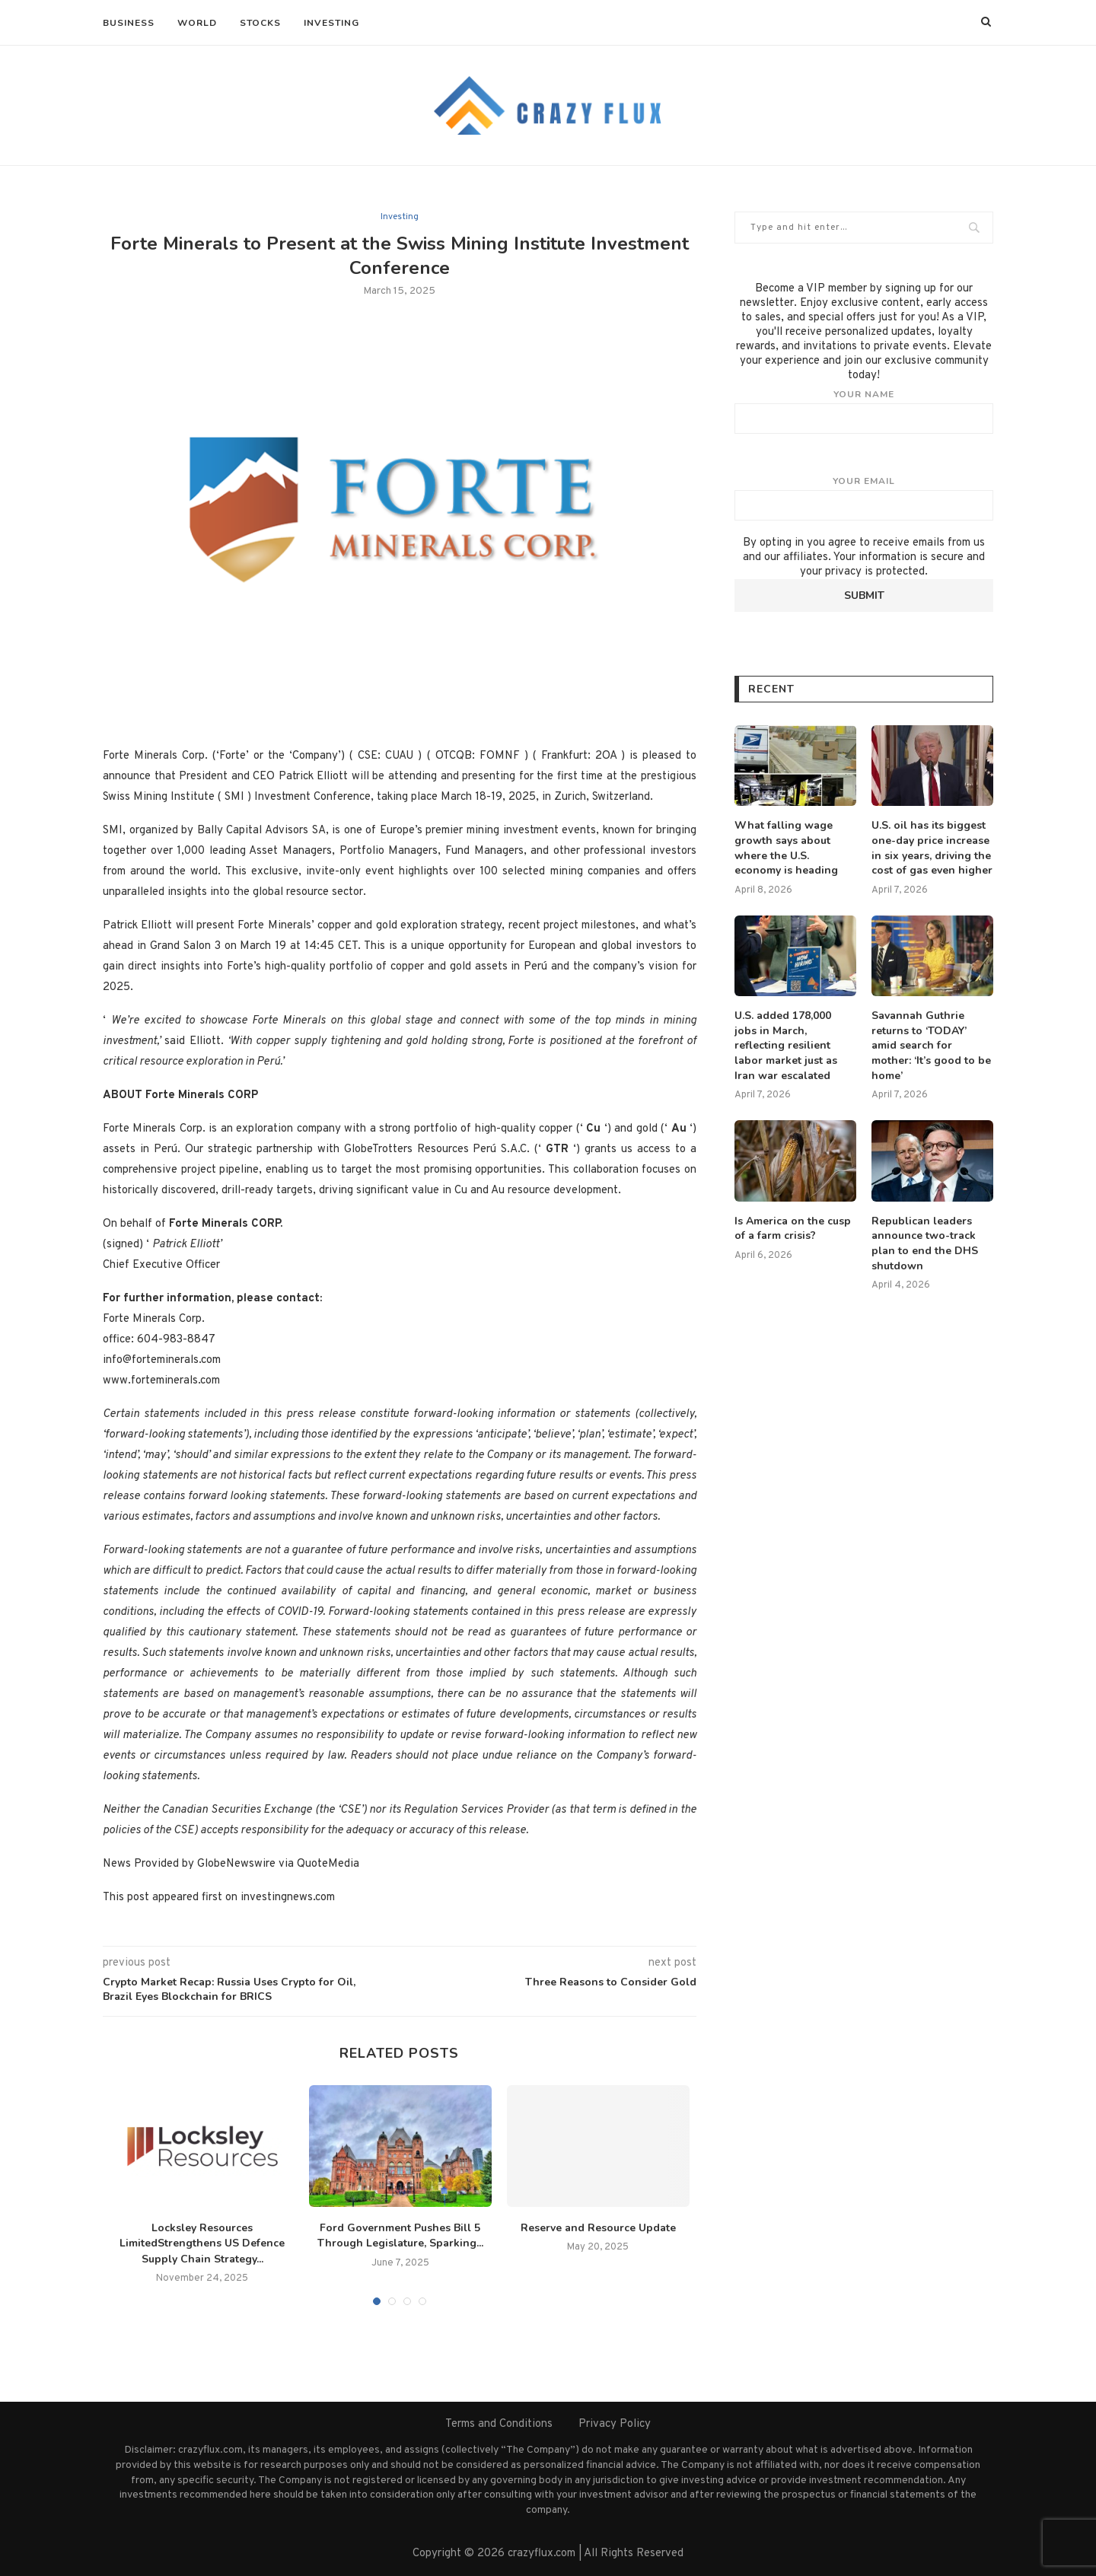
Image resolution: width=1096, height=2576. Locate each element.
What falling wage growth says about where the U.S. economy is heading (786, 847)
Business (129, 23)
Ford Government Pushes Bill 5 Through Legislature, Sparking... (400, 2236)
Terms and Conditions (499, 2424)
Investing (331, 23)
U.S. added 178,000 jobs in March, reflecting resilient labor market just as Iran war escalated (785, 1045)
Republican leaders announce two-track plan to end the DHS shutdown (924, 1243)
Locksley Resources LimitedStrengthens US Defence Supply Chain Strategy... (202, 2243)
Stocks (260, 23)
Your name (863, 411)
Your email (863, 498)
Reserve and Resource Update (598, 2228)
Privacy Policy (614, 2424)
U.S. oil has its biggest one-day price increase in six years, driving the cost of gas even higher (931, 847)
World (197, 23)
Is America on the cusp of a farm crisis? (792, 1228)
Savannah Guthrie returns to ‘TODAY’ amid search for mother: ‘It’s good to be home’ (931, 1045)
